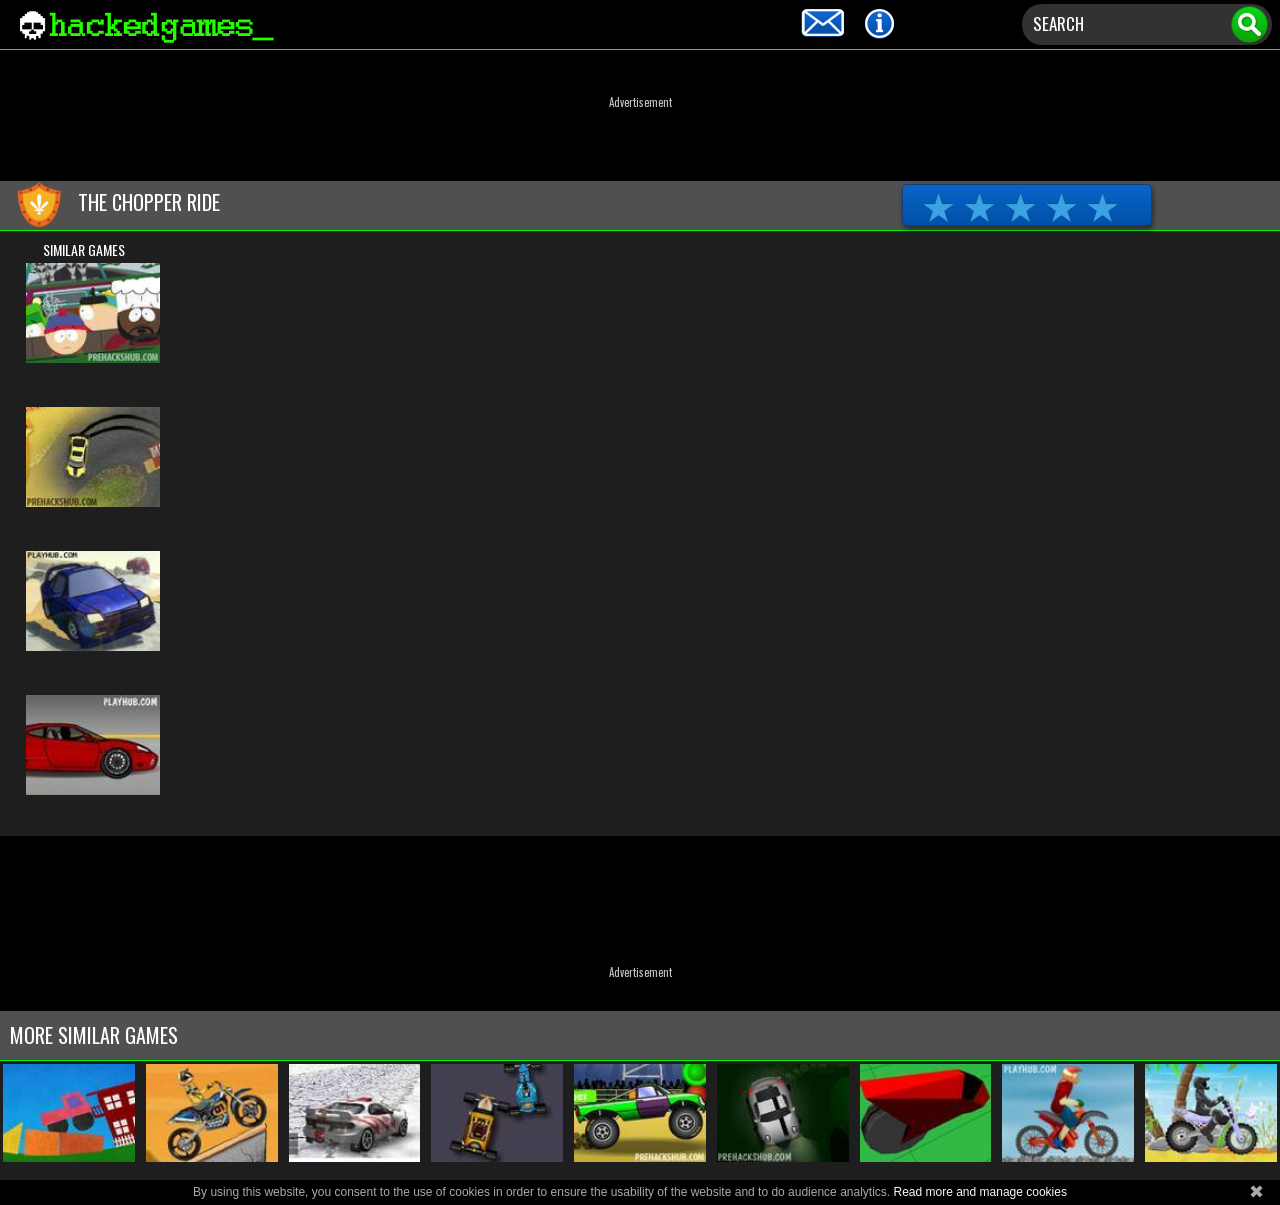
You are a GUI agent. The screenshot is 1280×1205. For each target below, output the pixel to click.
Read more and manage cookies (979, 1192)
